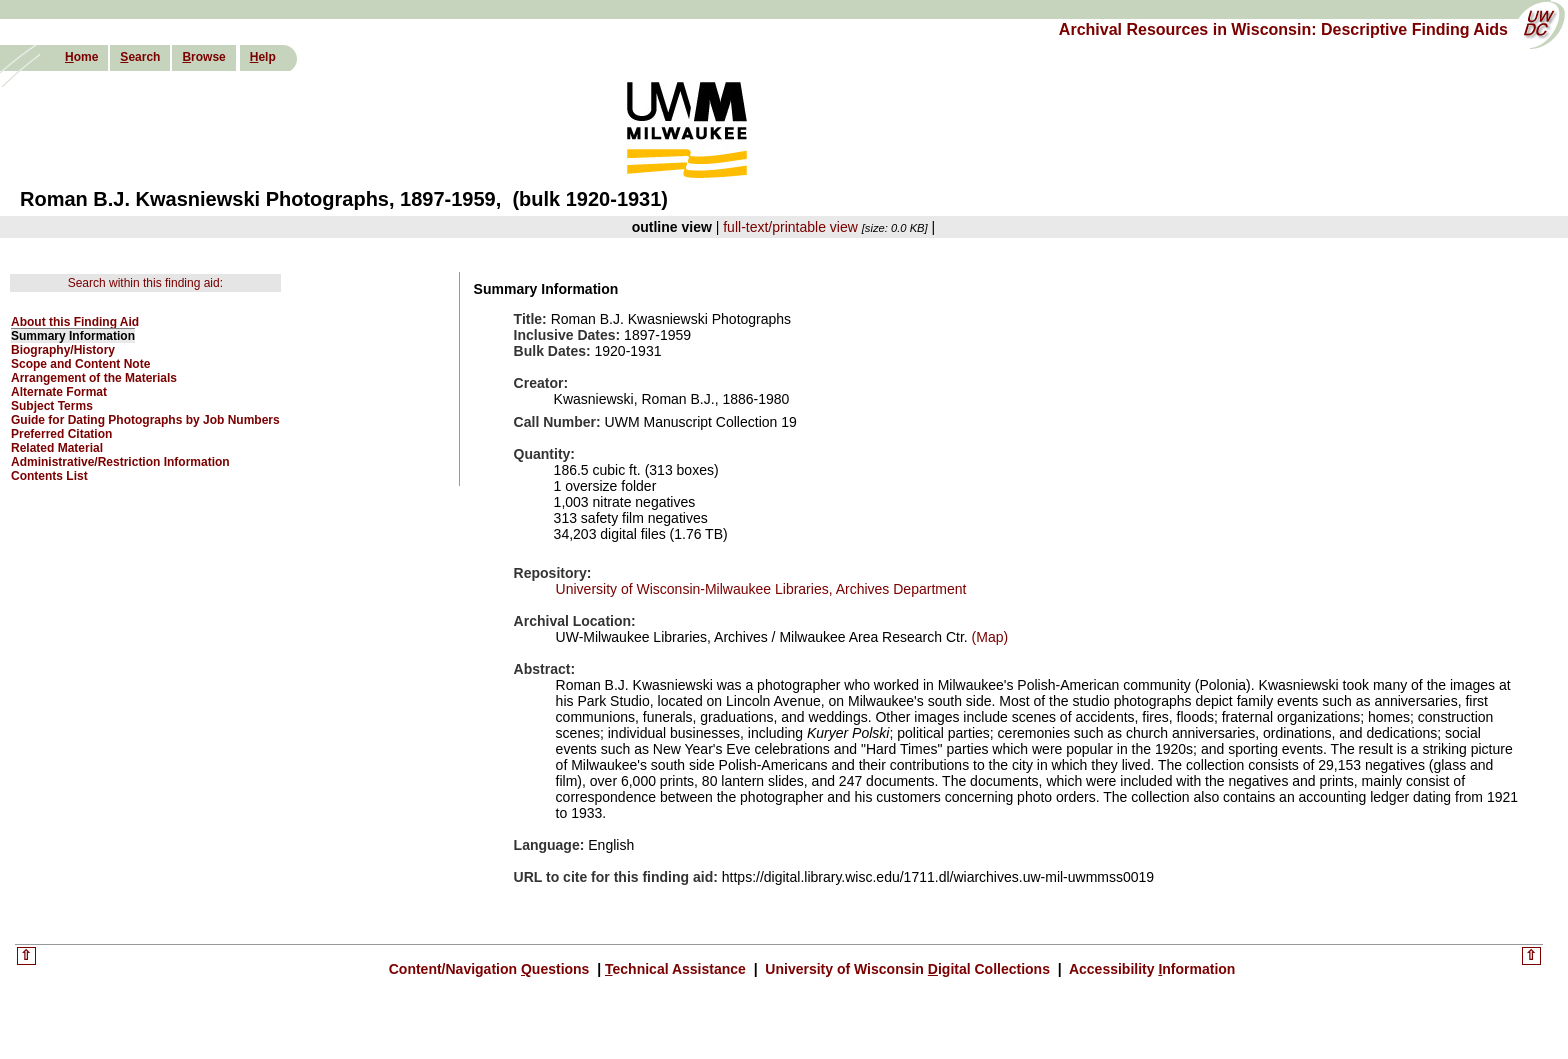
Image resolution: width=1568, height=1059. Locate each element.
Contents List (49, 476)
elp (263, 57)
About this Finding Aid (75, 322)
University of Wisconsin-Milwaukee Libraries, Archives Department (761, 589)
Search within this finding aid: (145, 283)
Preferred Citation (61, 434)
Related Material (57, 448)
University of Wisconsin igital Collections (907, 969)
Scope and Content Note (80, 364)
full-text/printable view (790, 227)
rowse (203, 57)
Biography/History (63, 350)
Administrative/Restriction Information (120, 462)
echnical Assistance (677, 969)
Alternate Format (59, 392)
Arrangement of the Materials (94, 378)
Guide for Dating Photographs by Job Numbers (145, 420)
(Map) (988, 637)
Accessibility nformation (1151, 969)
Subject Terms (52, 406)
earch (140, 57)
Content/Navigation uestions (491, 969)
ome (81, 57)
